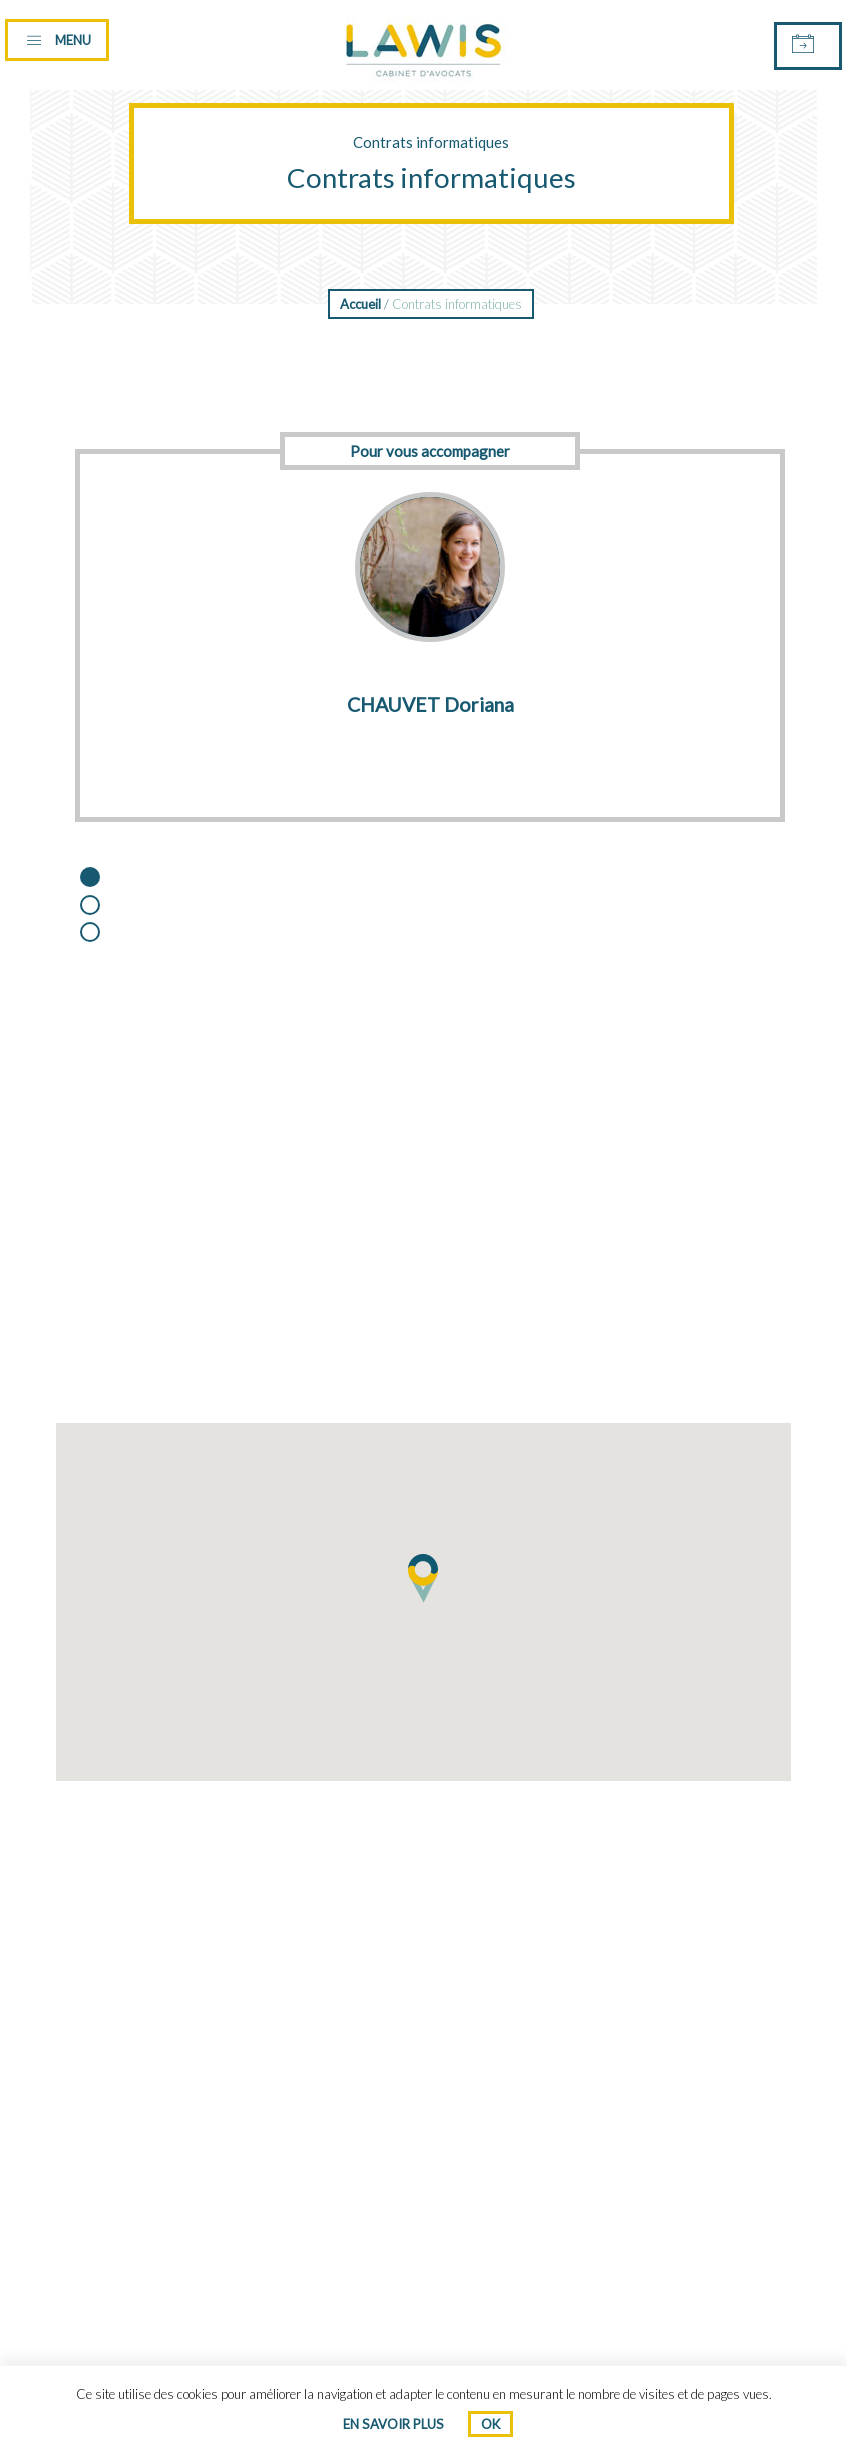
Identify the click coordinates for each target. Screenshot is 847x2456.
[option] (430, 618)
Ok (490, 2424)
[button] (424, 1578)
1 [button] (107, 879)
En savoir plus (393, 2424)
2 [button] (107, 907)
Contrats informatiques (431, 142)
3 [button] (107, 934)
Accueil (360, 304)
